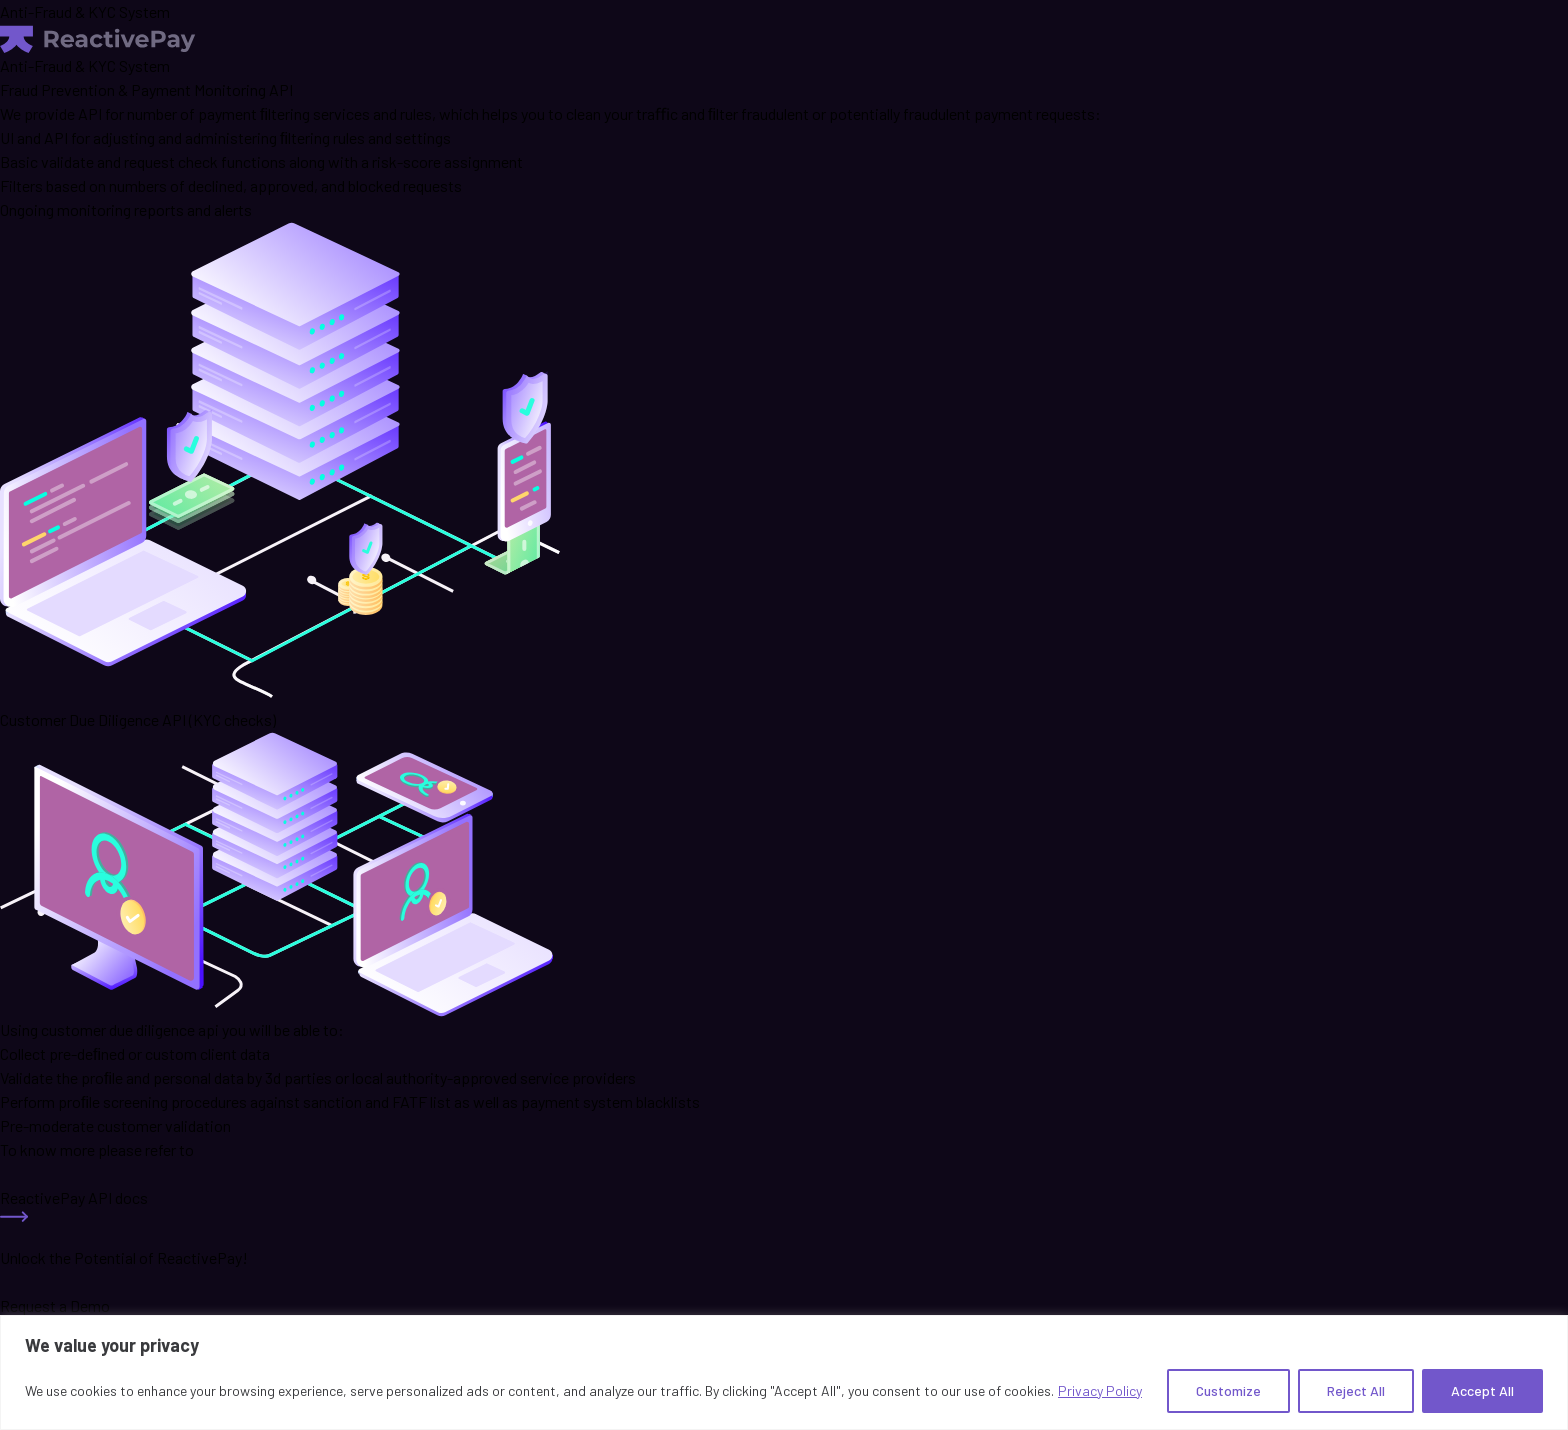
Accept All (1482, 1390)
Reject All (1356, 1390)
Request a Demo (55, 1305)
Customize (1228, 1390)
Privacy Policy (1100, 1390)
